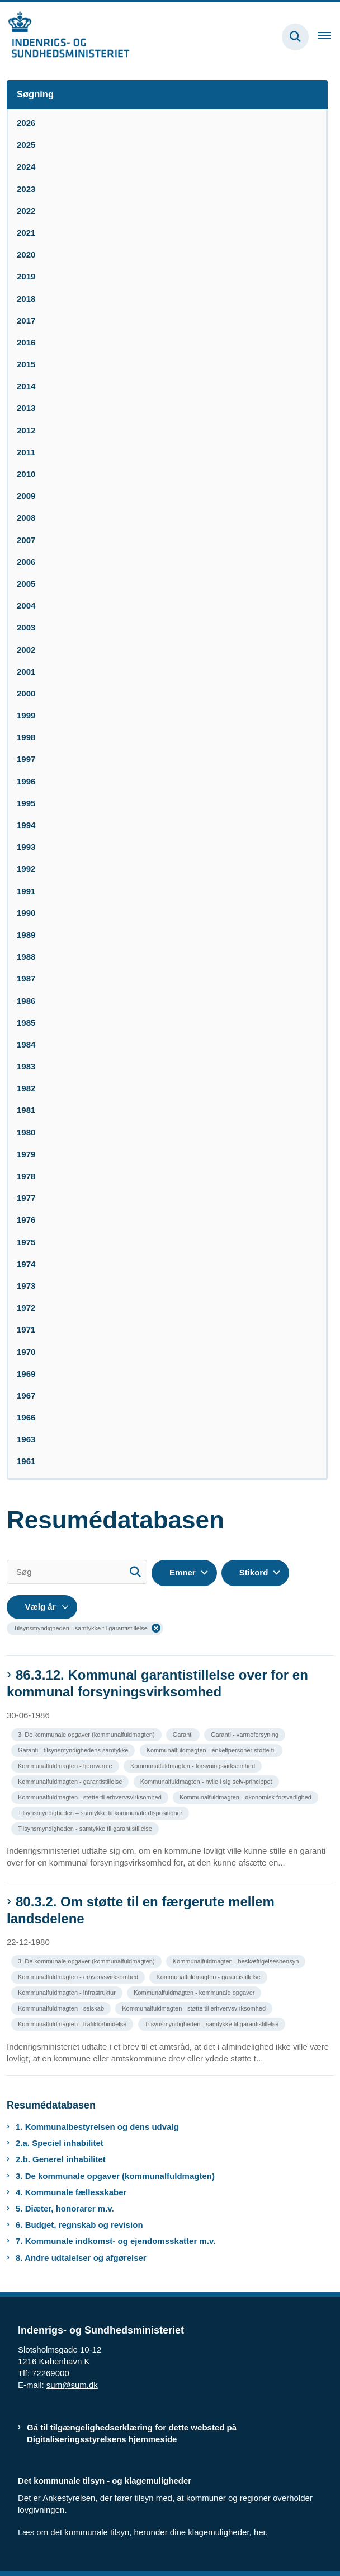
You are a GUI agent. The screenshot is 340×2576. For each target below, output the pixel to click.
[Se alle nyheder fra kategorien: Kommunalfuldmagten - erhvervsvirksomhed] (79, 1976)
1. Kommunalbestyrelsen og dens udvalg (97, 2126)
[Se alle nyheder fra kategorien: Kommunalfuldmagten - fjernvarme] (66, 1765)
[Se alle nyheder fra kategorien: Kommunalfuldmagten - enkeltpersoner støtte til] (212, 1749)
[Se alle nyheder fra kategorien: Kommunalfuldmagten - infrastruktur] (68, 1992)
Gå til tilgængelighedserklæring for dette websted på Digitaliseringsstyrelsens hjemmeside (132, 2433)
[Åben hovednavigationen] (329, 37)
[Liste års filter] (42, 1607)
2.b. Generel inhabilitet (61, 2159)
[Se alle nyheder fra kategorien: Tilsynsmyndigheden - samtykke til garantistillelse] (86, 1827)
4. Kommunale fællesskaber (71, 2192)
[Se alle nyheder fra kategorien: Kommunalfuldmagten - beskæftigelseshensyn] (237, 1960)
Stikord (253, 1572)
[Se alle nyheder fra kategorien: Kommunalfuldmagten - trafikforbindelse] (73, 2023)
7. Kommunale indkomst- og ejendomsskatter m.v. (115, 2241)
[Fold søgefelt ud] (295, 37)
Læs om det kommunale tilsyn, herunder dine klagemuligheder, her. (143, 2532)
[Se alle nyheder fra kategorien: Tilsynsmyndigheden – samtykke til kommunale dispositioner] (101, 1812)
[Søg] (77, 1572)
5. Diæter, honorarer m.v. (65, 2208)
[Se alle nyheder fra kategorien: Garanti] (184, 1733)
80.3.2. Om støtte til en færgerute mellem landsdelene (141, 1910)
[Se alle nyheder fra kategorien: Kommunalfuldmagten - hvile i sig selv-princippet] (207, 1780)
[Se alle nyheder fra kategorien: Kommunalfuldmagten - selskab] (62, 2007)
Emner (182, 1572)
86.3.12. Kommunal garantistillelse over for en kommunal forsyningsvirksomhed (157, 1683)
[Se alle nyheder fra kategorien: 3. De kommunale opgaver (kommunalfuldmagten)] (87, 1733)
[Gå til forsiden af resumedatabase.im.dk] (65, 36)
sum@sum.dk (72, 2385)
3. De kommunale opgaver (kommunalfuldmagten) (115, 2176)
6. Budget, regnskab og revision (79, 2224)
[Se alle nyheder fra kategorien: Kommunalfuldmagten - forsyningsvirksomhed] (194, 1765)
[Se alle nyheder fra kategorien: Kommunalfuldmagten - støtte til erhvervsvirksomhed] (91, 1796)
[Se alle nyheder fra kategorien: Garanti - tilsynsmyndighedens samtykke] (74, 1749)
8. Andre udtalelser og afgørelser (81, 2257)
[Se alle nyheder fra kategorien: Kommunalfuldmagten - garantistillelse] (71, 1780)
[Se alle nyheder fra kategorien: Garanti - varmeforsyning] (245, 1733)
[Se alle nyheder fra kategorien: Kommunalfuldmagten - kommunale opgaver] (195, 1992)
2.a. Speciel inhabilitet (59, 2143)
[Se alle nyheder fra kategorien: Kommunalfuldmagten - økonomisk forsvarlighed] (246, 1796)
